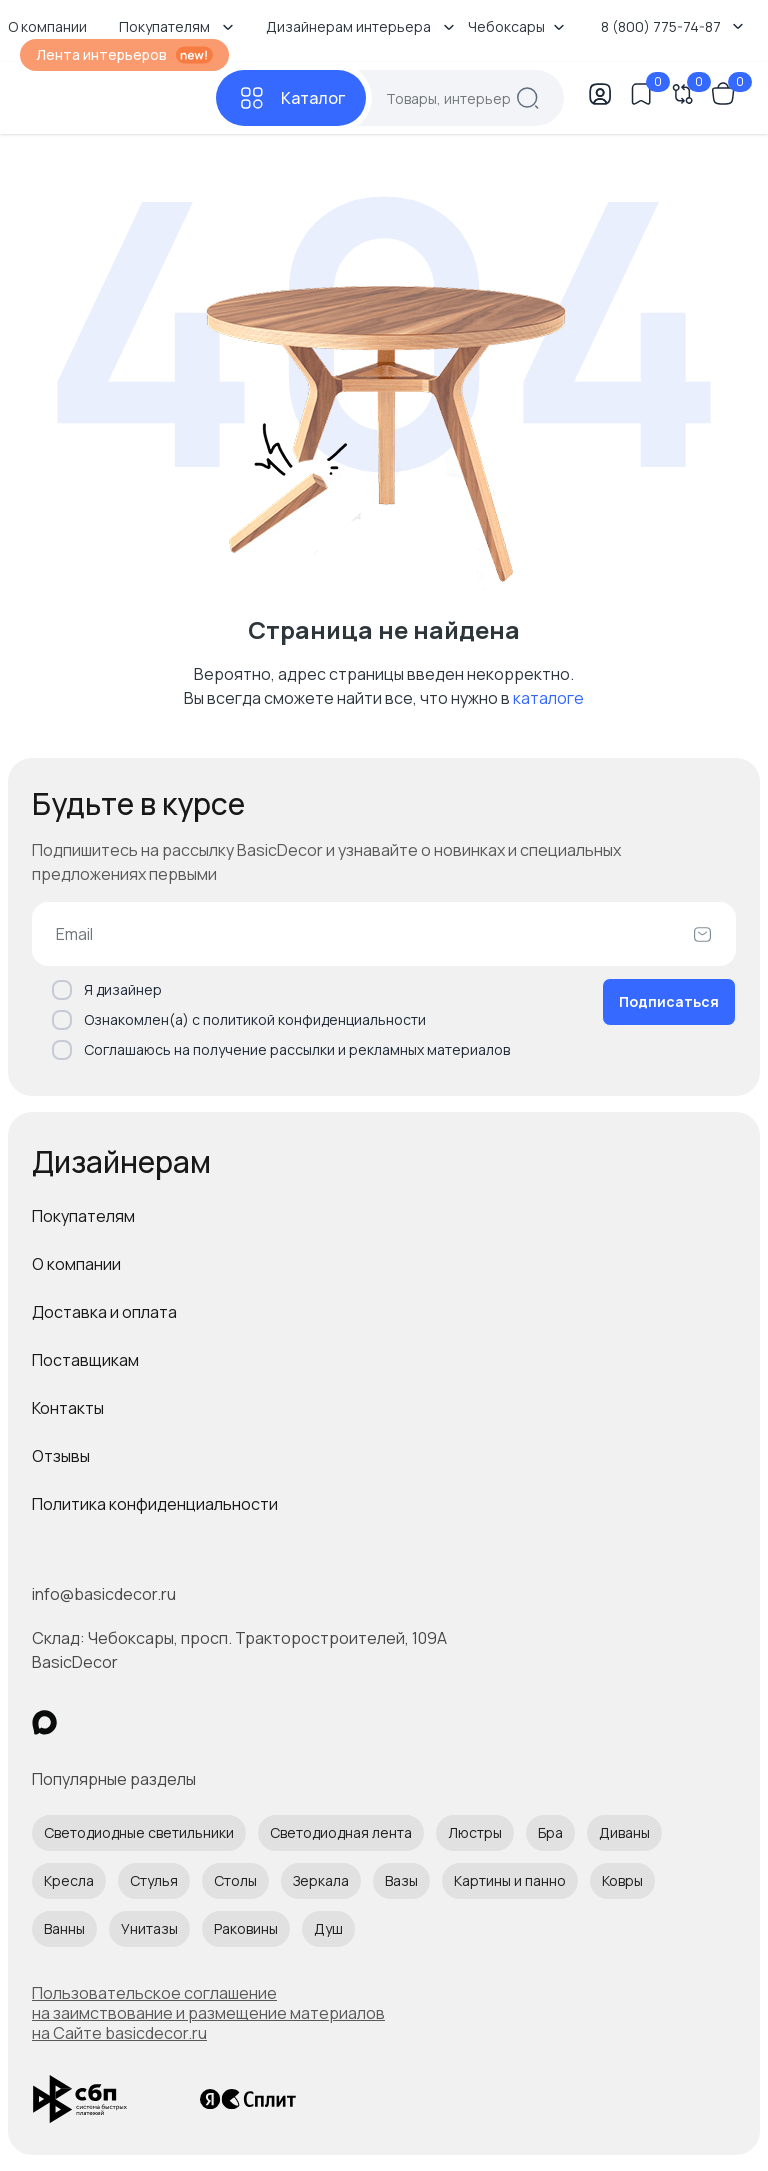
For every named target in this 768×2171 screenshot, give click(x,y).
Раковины (246, 1928)
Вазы (401, 1880)
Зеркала (321, 1880)
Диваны (624, 1832)
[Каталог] (291, 98)
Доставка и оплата (104, 1312)
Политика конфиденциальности (155, 1504)
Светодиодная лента (341, 1832)
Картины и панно (510, 1880)
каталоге (548, 698)
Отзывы (61, 1456)
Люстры (475, 1832)
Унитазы (149, 1928)
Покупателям (83, 1216)
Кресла (69, 1880)
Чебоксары (516, 26)
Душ (328, 1928)
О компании (76, 1264)
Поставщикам (85, 1360)
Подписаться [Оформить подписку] (669, 1001)
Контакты (68, 1408)
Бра (550, 1832)
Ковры (622, 1880)
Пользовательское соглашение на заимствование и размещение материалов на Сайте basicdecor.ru (208, 2013)
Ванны (64, 1928)
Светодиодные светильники (139, 1832)
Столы (235, 1880)
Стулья (154, 1880)
